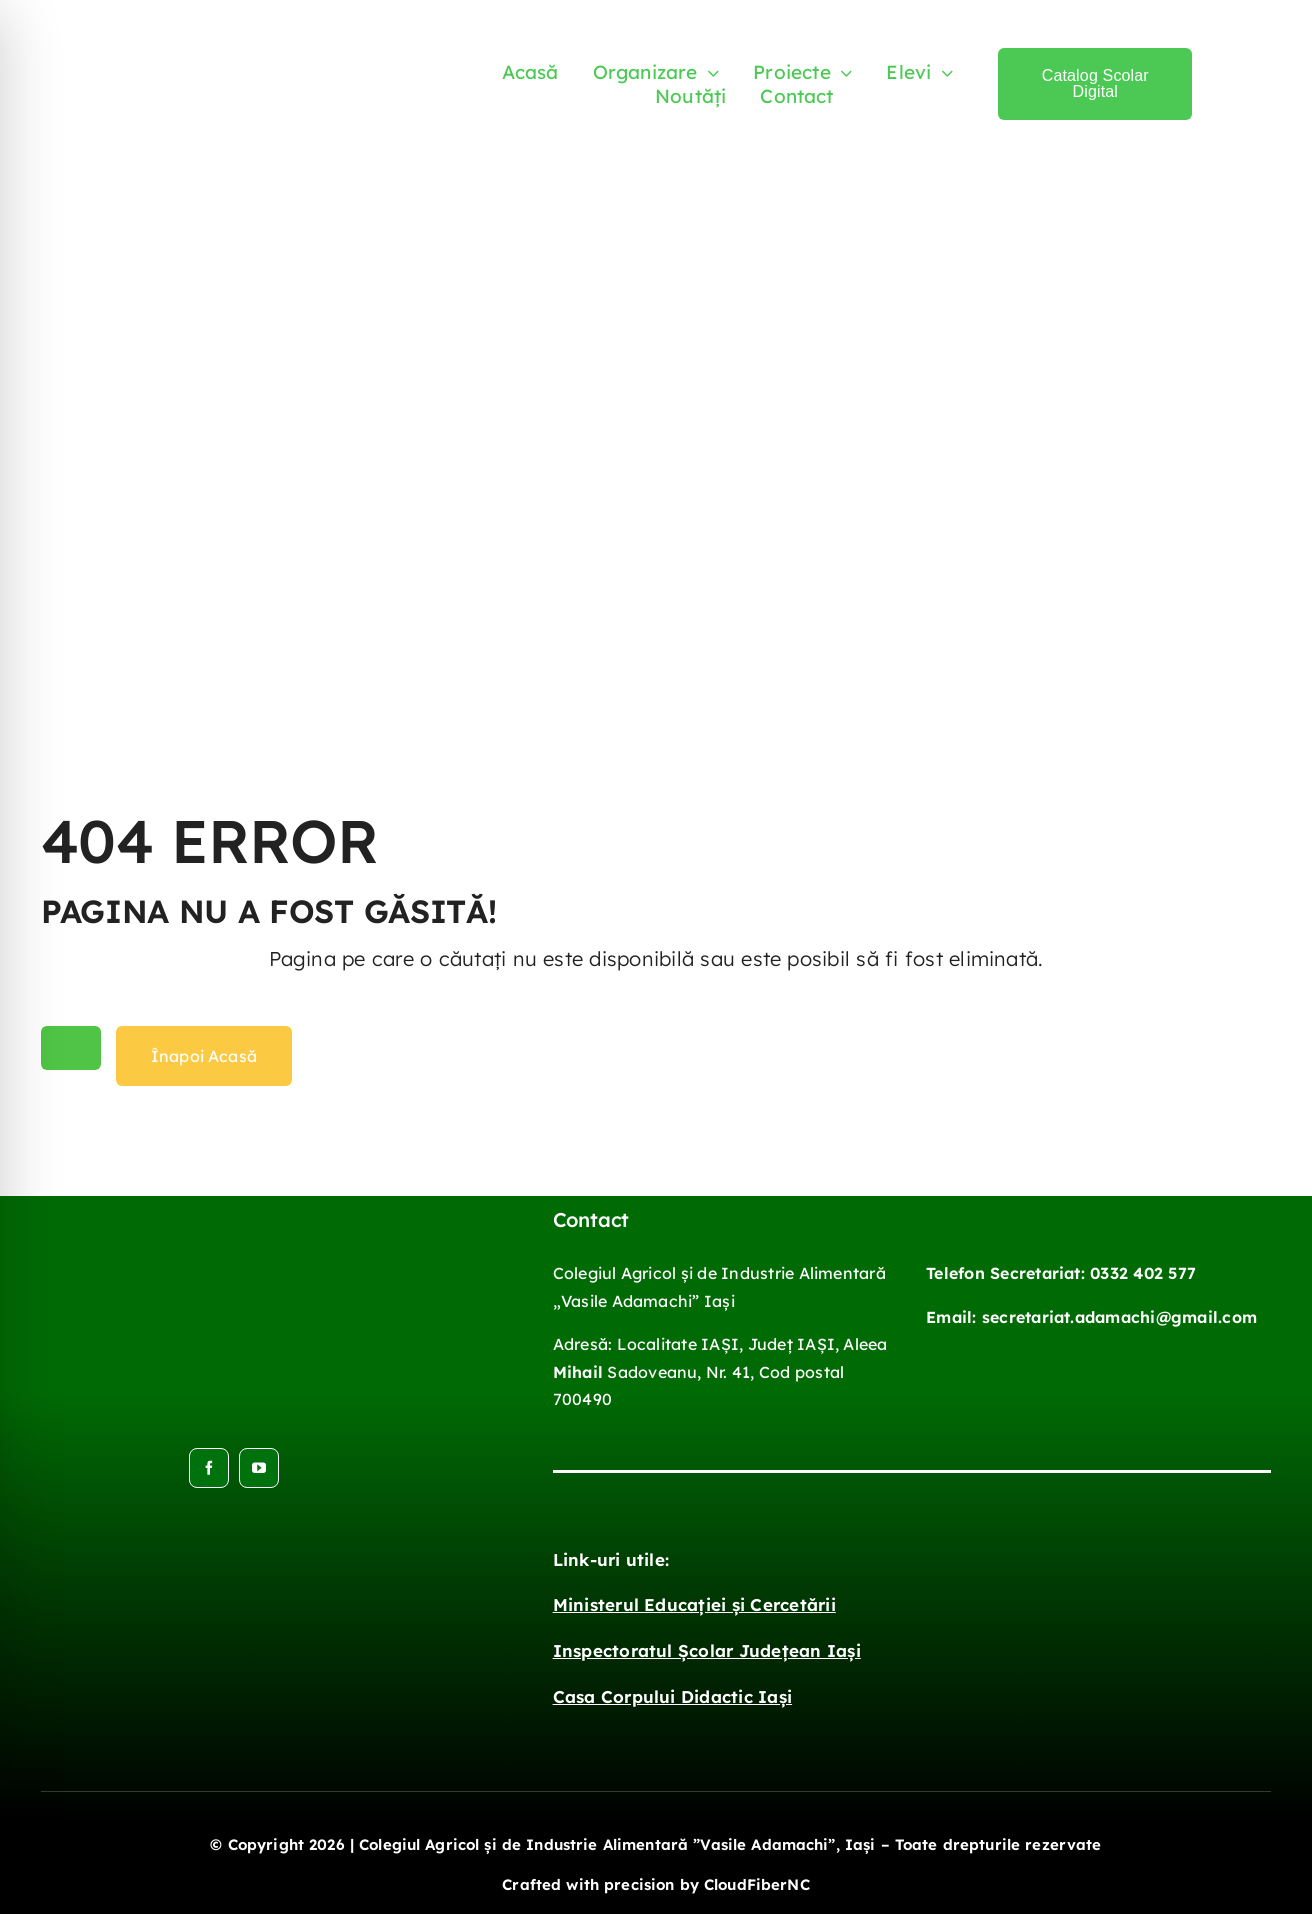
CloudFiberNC (757, 1884)
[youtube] (259, 1468)
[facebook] (209, 1468)
